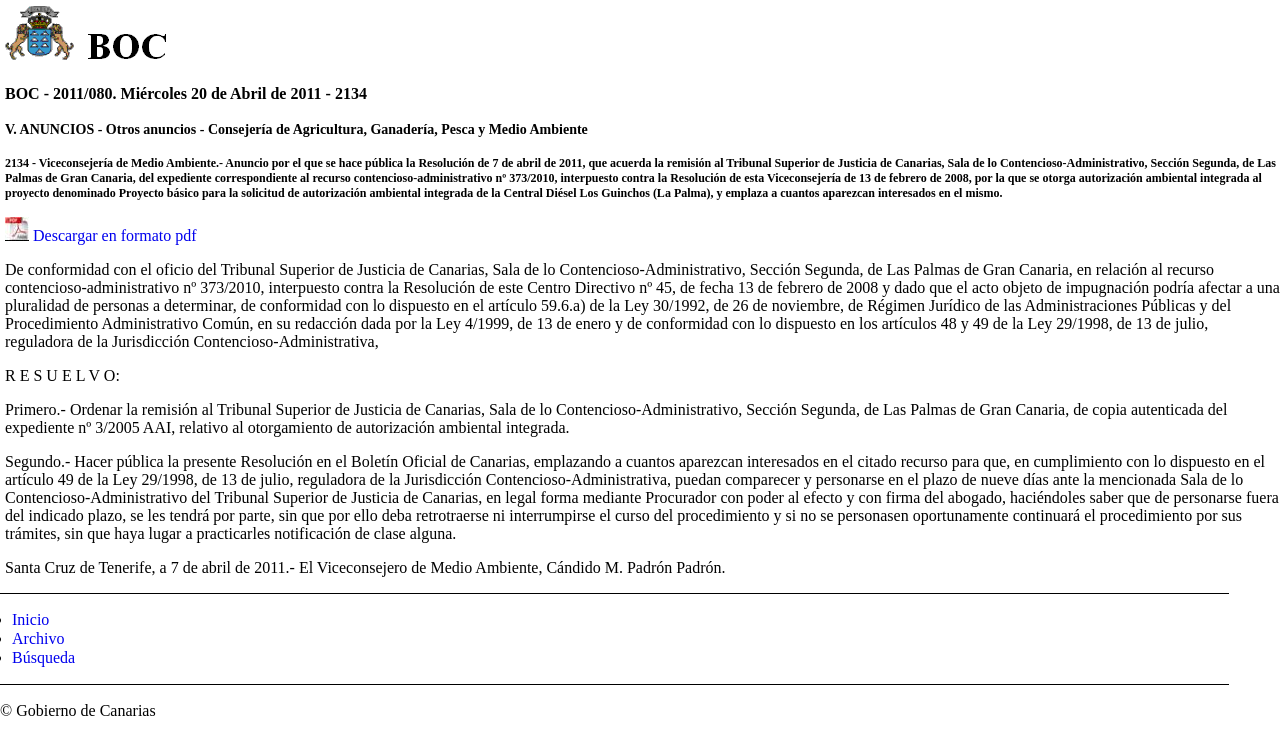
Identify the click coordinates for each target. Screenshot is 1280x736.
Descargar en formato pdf (115, 235)
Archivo (38, 638)
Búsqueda (43, 657)
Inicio (30, 619)
